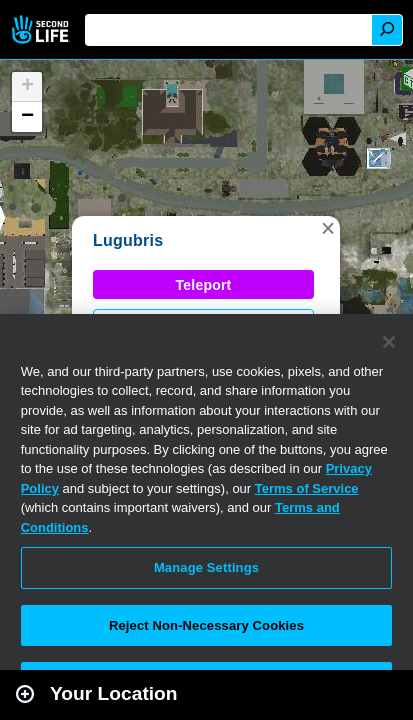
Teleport (204, 285)
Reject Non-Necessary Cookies (206, 625)
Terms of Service (307, 488)
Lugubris (128, 240)
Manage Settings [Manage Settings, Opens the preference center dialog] (206, 567)
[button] (328, 228)
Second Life (42, 29)
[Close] (389, 342)
